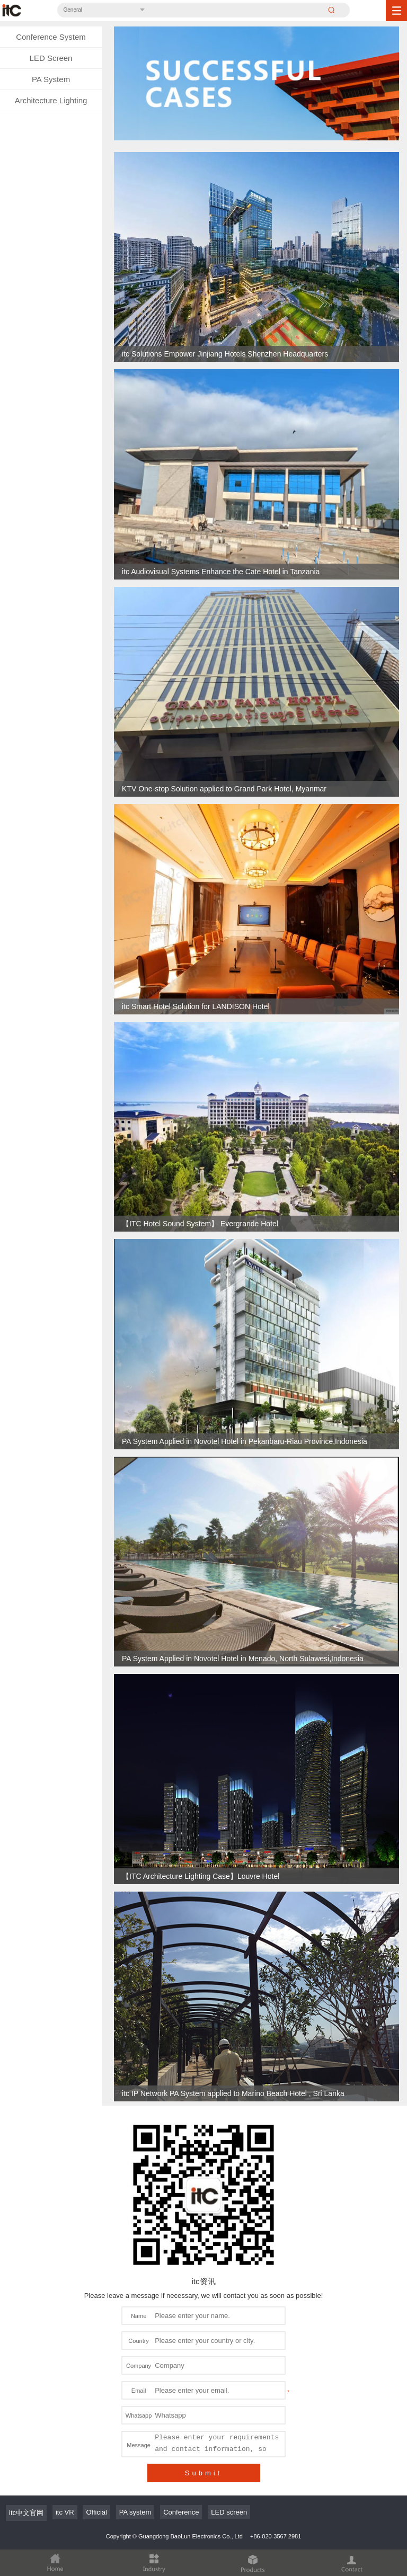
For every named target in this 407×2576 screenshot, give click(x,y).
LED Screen (51, 58)
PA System (51, 79)
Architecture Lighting (51, 100)
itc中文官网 (26, 2513)
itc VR (65, 2512)
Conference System (51, 36)
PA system (135, 2512)
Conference (181, 2512)
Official (96, 2512)
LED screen (229, 2512)
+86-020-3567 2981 (275, 2536)
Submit (203, 2473)
